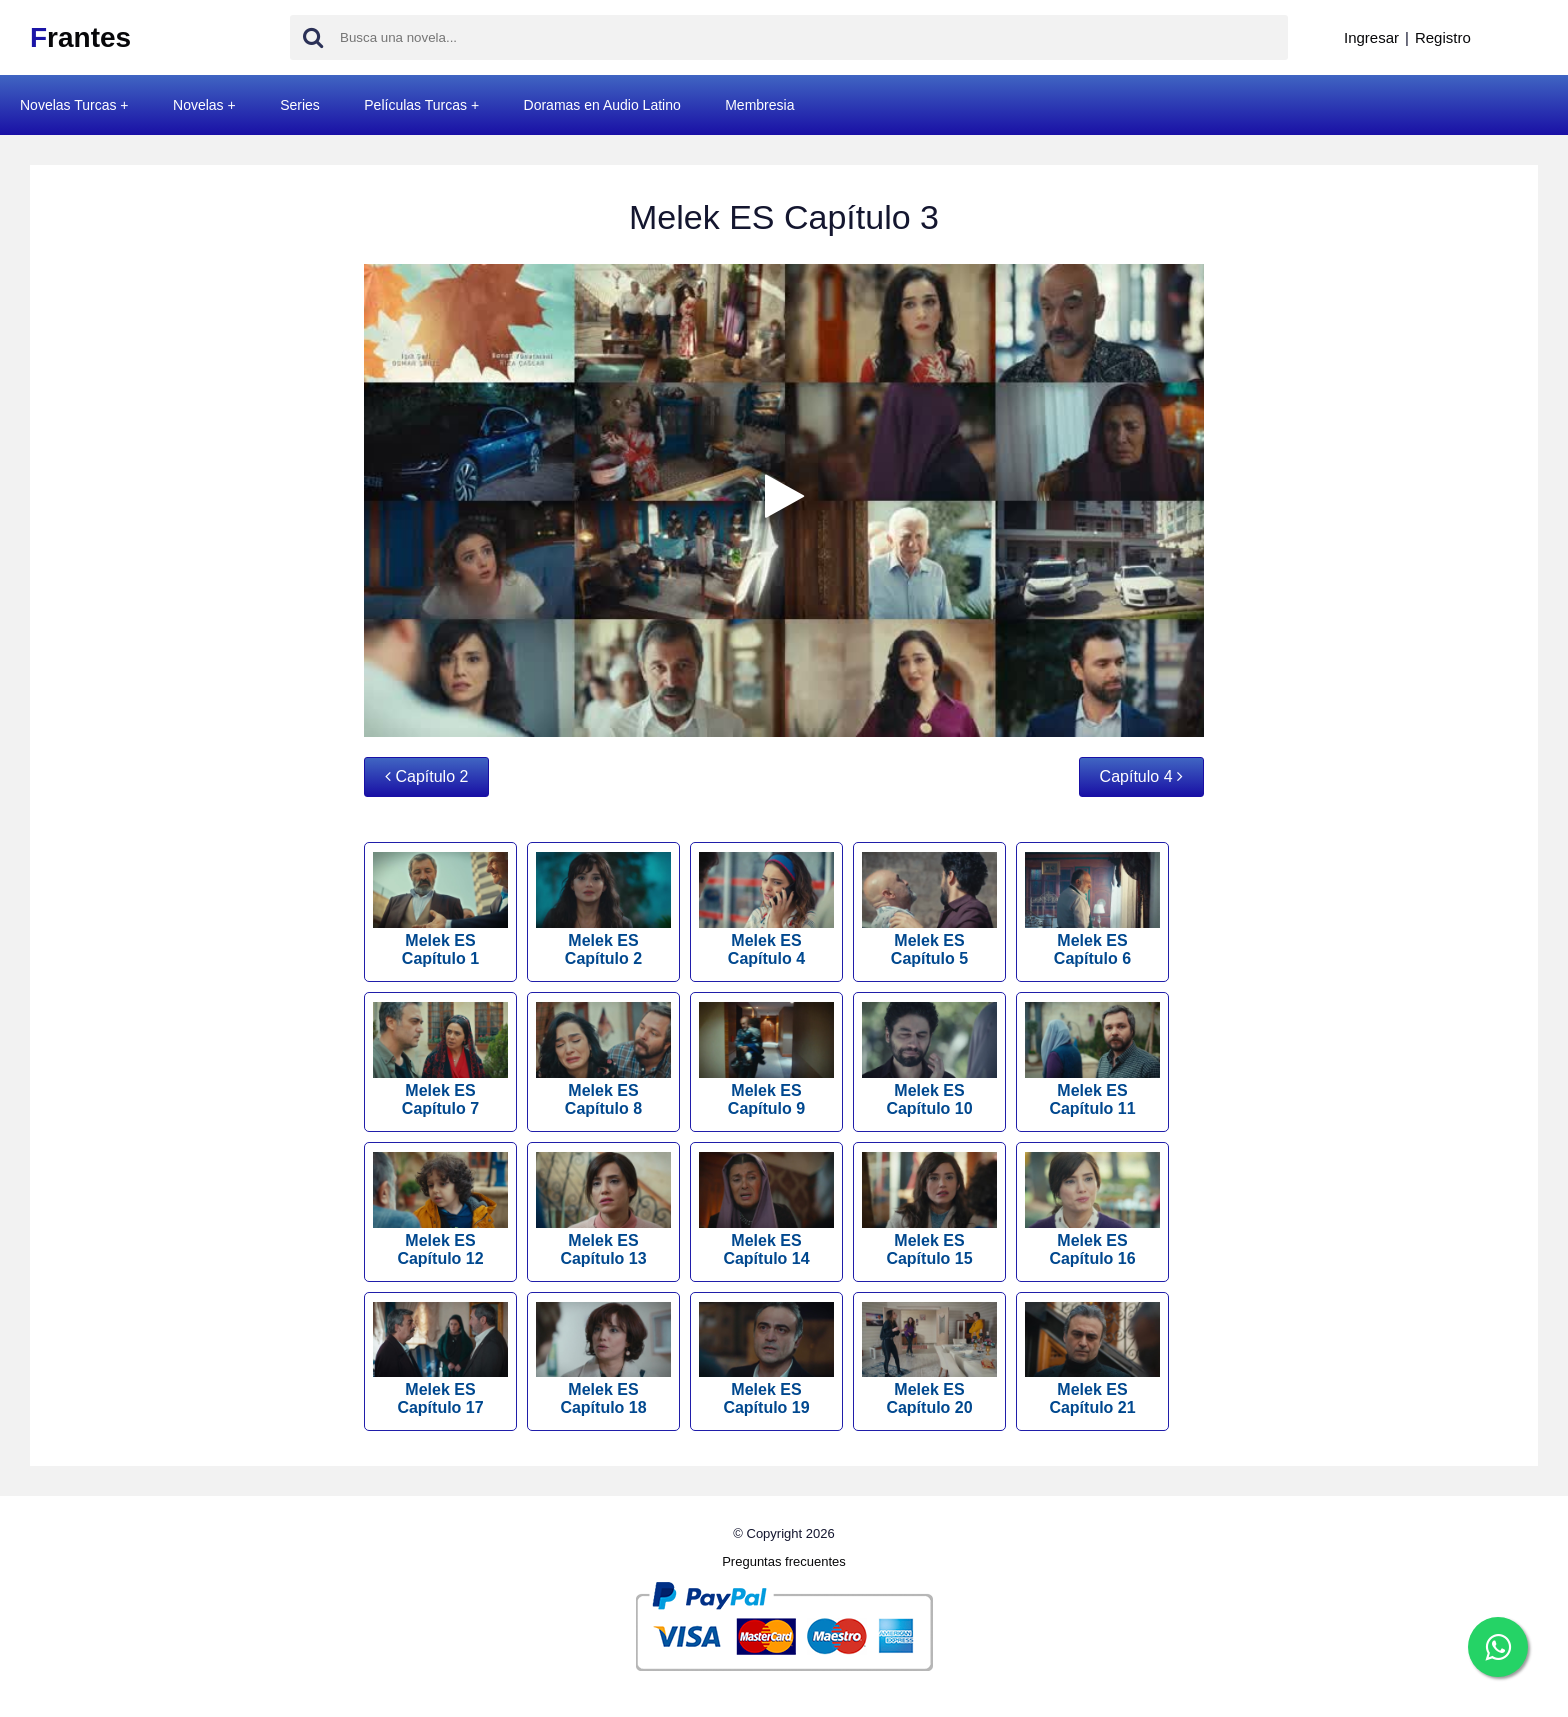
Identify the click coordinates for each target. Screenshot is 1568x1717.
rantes (80, 37)
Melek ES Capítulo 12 (440, 1209)
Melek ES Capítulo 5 (929, 909)
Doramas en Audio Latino (602, 105)
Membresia (759, 105)
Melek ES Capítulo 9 (766, 1059)
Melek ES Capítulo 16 (1092, 1209)
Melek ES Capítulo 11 (1092, 1059)
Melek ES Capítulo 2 (603, 909)
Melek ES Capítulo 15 (929, 1209)
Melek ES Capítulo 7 (440, 1059)
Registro (1443, 37)
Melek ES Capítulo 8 (603, 1059)
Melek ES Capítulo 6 (1092, 909)
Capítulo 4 (1141, 776)
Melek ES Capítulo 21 (1092, 1359)
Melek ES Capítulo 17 (440, 1359)
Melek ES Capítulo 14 (766, 1209)
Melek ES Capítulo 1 (440, 909)
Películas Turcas (415, 105)
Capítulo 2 (426, 776)
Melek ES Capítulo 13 (603, 1209)
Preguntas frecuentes (784, 1561)
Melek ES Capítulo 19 (766, 1359)
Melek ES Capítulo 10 (929, 1059)
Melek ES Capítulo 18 (603, 1359)
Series (300, 105)
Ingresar (1371, 37)
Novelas (198, 105)
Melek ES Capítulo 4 (766, 909)
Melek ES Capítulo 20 (929, 1359)
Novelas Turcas (68, 105)
